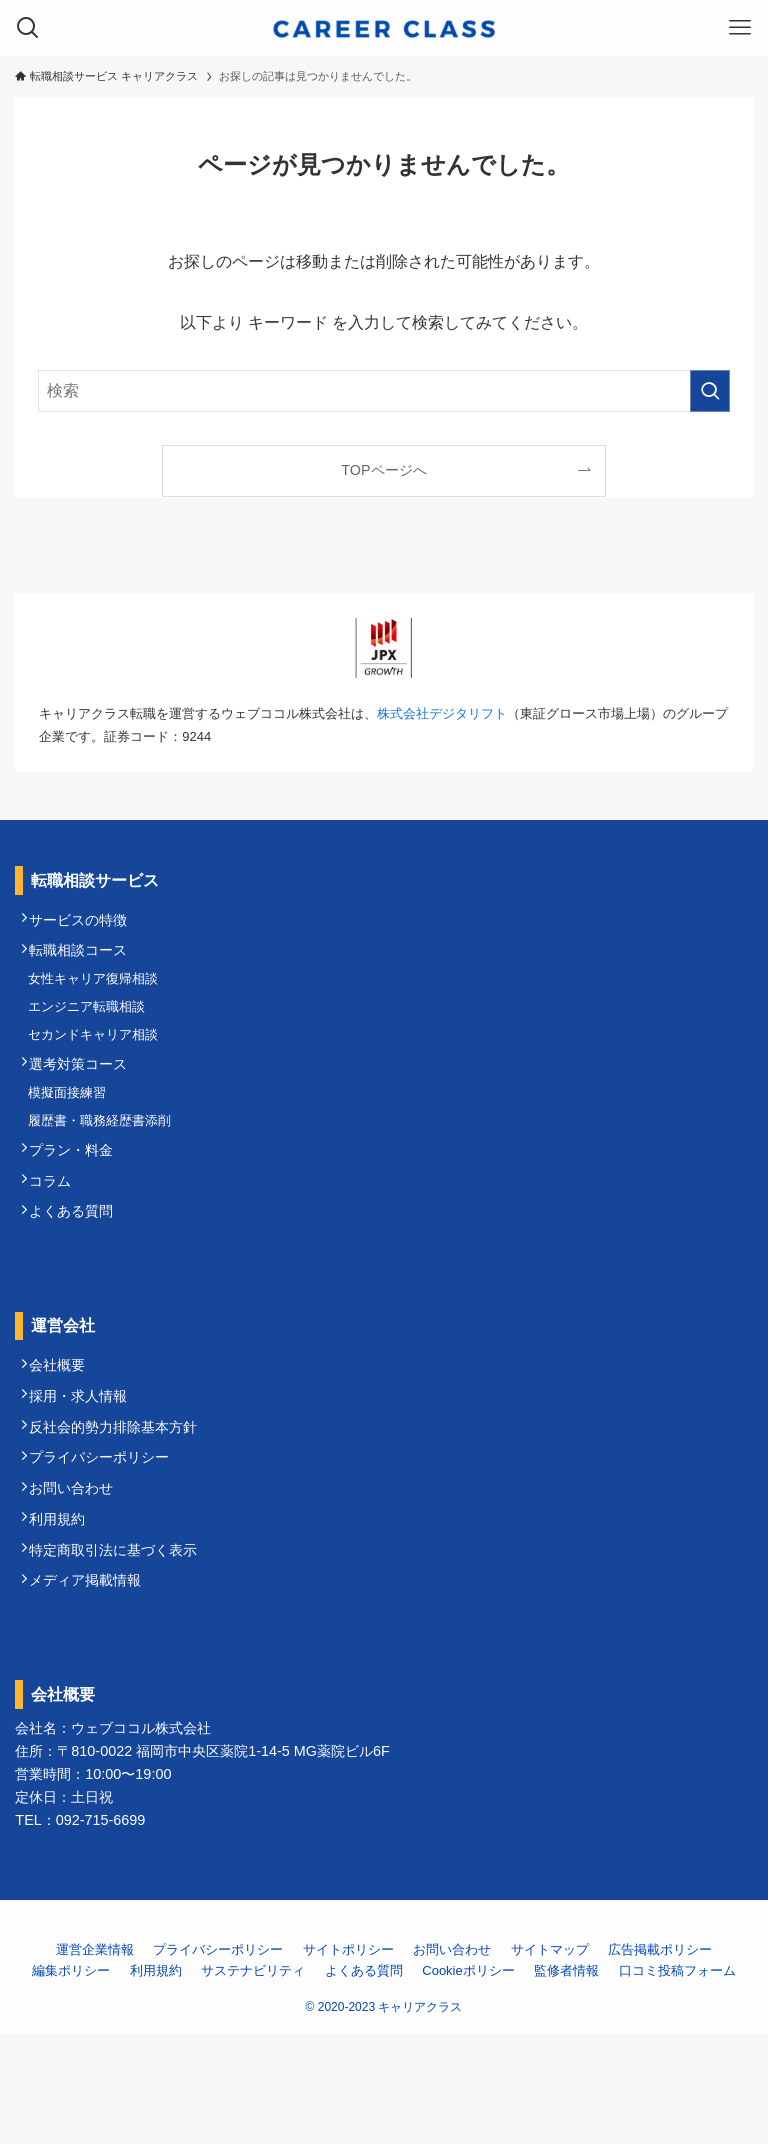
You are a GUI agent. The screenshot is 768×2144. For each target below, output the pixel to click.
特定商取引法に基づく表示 (121, 1652)
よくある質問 (79, 1272)
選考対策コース (86, 1096)
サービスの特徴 (86, 924)
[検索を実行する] (710, 391)
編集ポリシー (71, 2081)
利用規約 (65, 1616)
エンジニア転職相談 (93, 1027)
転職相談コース (86, 960)
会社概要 (65, 1432)
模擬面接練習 (74, 1130)
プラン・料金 (79, 1199)
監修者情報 (566, 2081)
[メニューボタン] (740, 28)
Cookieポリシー (468, 2081)
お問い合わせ (79, 1579)
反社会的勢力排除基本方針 (121, 1505)
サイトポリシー (348, 2060)
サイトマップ (550, 2060)
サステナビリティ (253, 2081)
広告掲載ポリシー (660, 2060)
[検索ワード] (383, 391)
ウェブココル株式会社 (141, 1839)
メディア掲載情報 (93, 1689)
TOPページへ (383, 470)
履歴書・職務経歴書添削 (106, 1163)
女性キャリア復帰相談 (100, 994)
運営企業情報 (95, 2060)
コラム (58, 1235)
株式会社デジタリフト (442, 713)
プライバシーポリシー (107, 1542)
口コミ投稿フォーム (677, 2081)
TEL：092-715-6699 (80, 1931)
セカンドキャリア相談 (100, 1060)
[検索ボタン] (28, 28)
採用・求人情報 (86, 1469)
